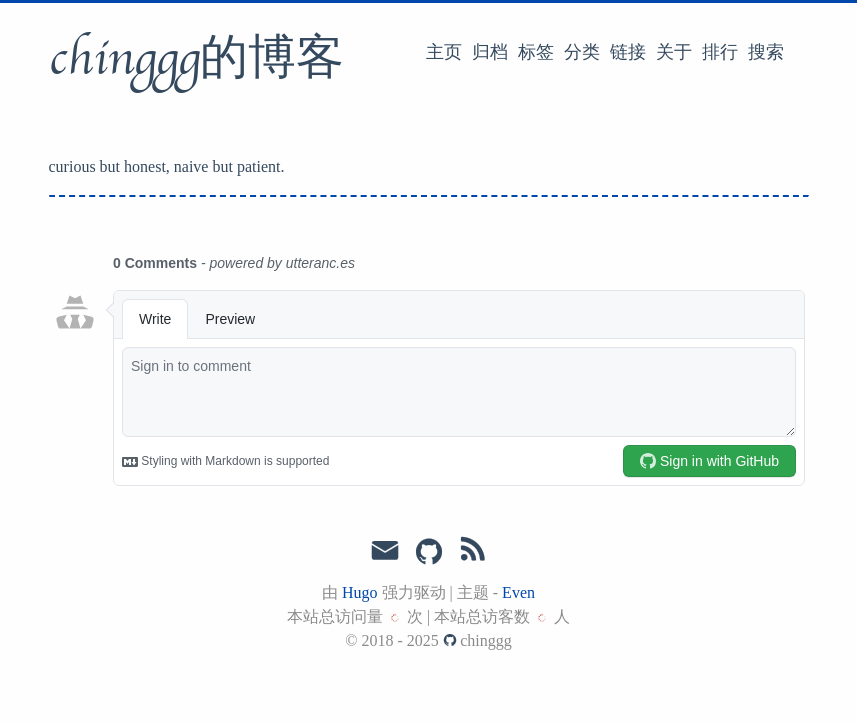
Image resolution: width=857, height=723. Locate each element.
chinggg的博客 (196, 59)
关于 (674, 52)
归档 (490, 52)
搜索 (766, 52)
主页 (444, 52)
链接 (628, 52)
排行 (720, 52)
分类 (582, 52)
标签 (536, 52)
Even (518, 592)
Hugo (360, 592)
